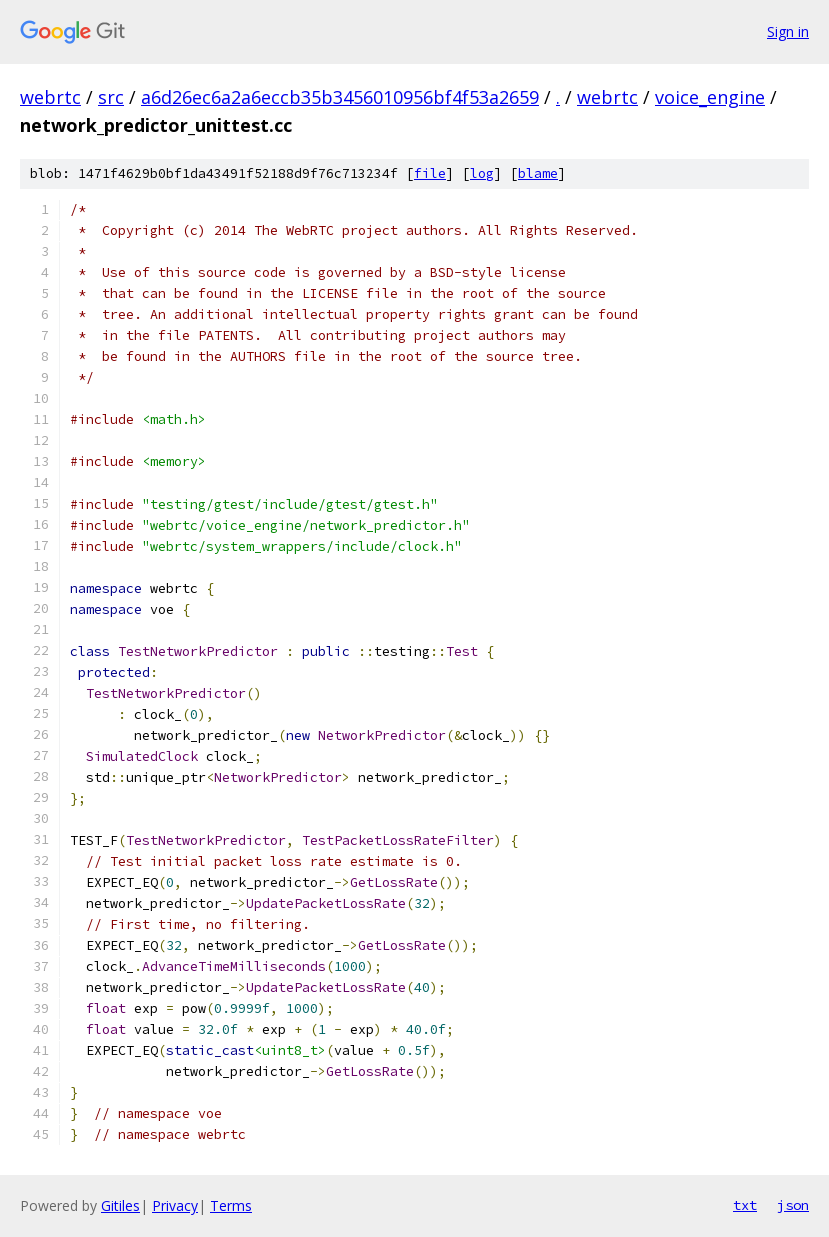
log (482, 173)
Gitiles (120, 1205)
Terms (231, 1205)
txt (745, 1205)
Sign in (788, 31)
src (111, 97)
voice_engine (710, 97)
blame (538, 173)
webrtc (50, 97)
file (430, 173)
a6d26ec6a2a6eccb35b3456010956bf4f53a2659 (340, 97)
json (793, 1205)
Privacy (175, 1205)
